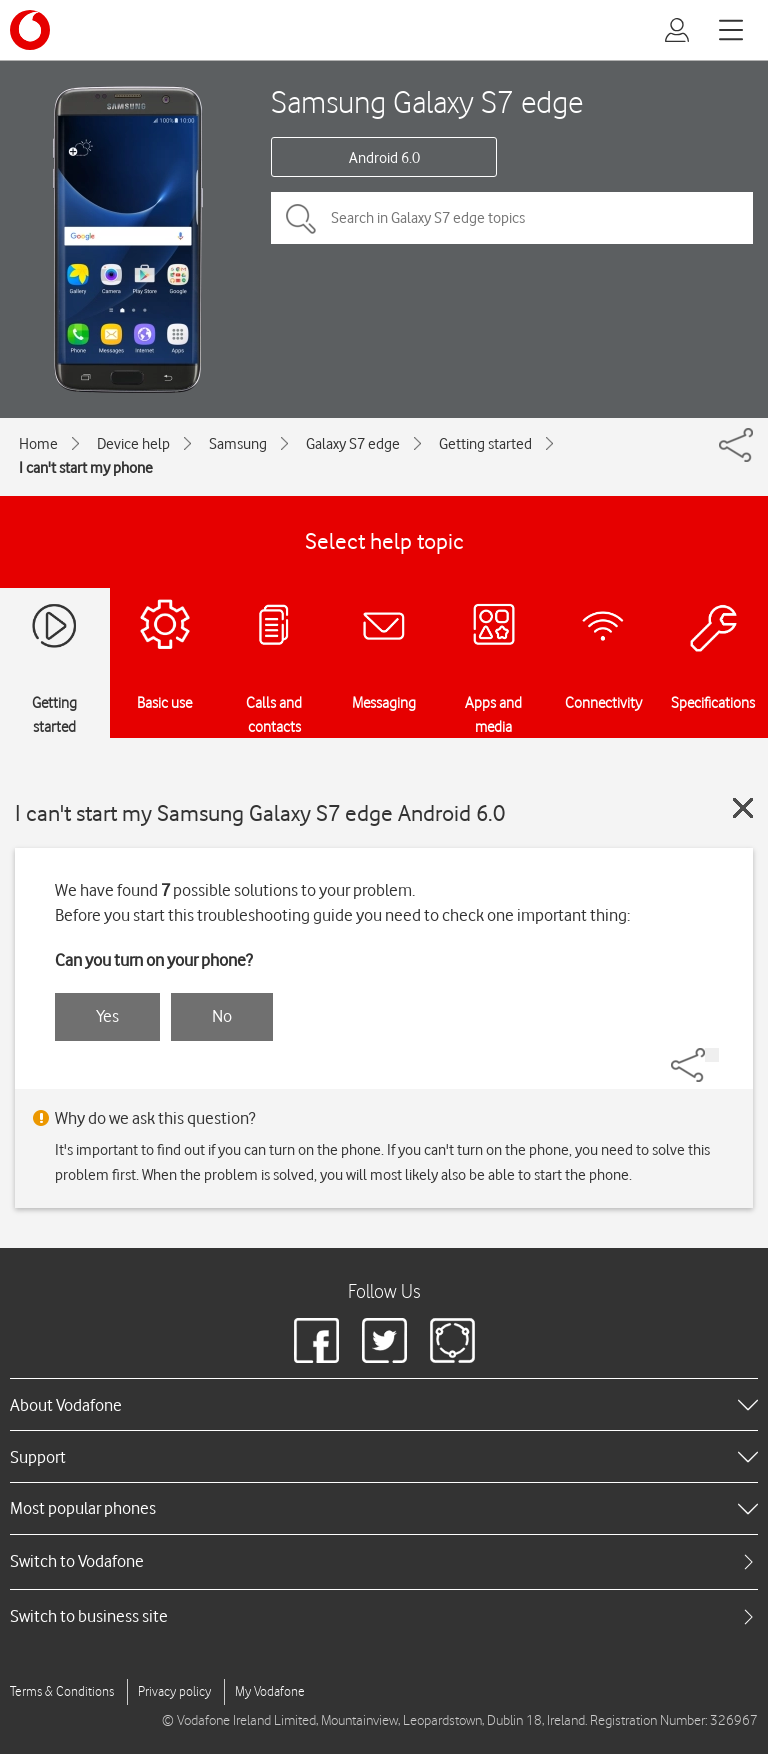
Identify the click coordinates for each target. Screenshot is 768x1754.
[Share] (712, 1055)
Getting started (485, 444)
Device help (133, 444)
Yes (107, 1016)
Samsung (238, 444)
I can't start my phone (86, 468)
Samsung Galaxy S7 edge (427, 101)
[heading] (384, 1404)
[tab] (384, 1561)
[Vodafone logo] (30, 30)
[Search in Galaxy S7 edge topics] (512, 218)
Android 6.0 (384, 158)
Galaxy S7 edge (353, 444)
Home (38, 444)
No (222, 1016)
